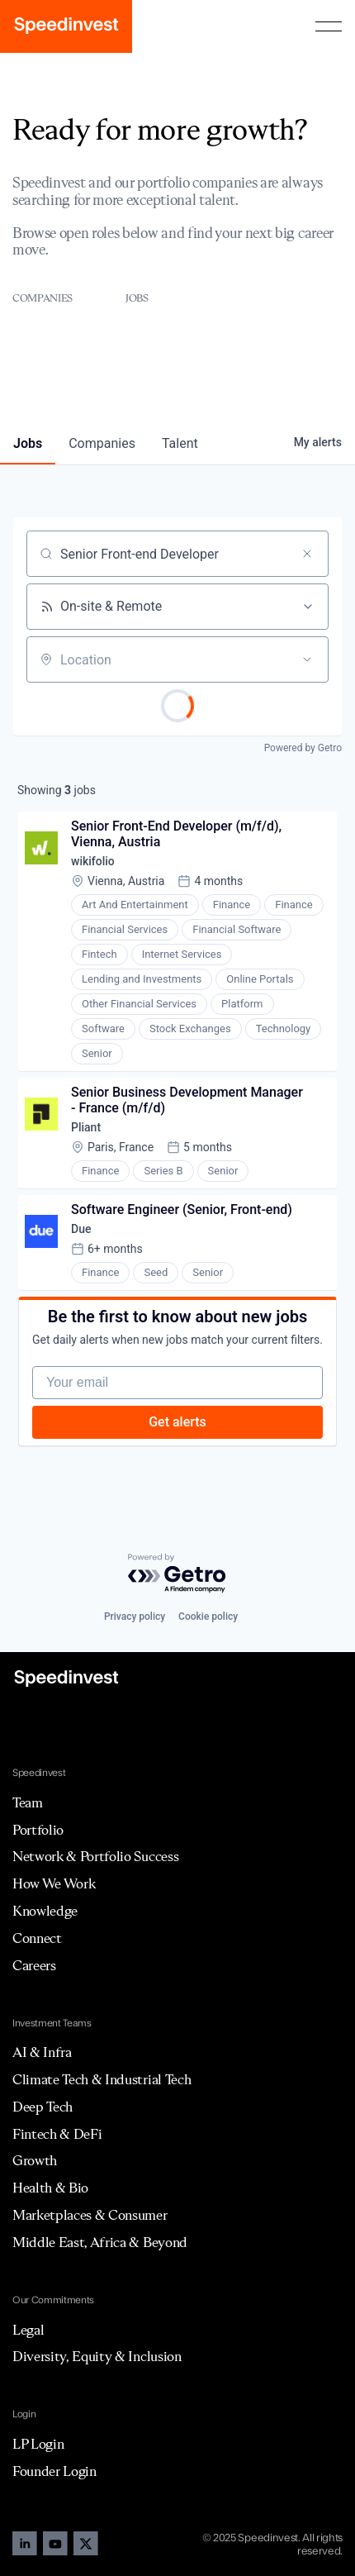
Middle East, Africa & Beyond (99, 2242)
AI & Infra (42, 2052)
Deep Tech (42, 2106)
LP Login (38, 2444)
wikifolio (93, 861)
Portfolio (38, 1829)
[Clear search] (307, 554)
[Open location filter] (307, 659)
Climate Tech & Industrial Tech (101, 2079)
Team (27, 1802)
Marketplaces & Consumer (90, 2215)
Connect (37, 1938)
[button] (328, 26)
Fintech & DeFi (57, 2134)
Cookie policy (208, 1616)
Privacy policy (134, 1616)
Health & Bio (50, 2187)
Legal (28, 2329)
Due (81, 1229)
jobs (27, 443)
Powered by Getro (303, 748)
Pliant (86, 1127)
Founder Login (54, 2471)
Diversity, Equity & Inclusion (97, 2356)
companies (102, 443)
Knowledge (45, 1910)
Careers (34, 1965)
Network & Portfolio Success (95, 1856)
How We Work (53, 1883)
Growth (34, 2160)
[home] (66, 26)
